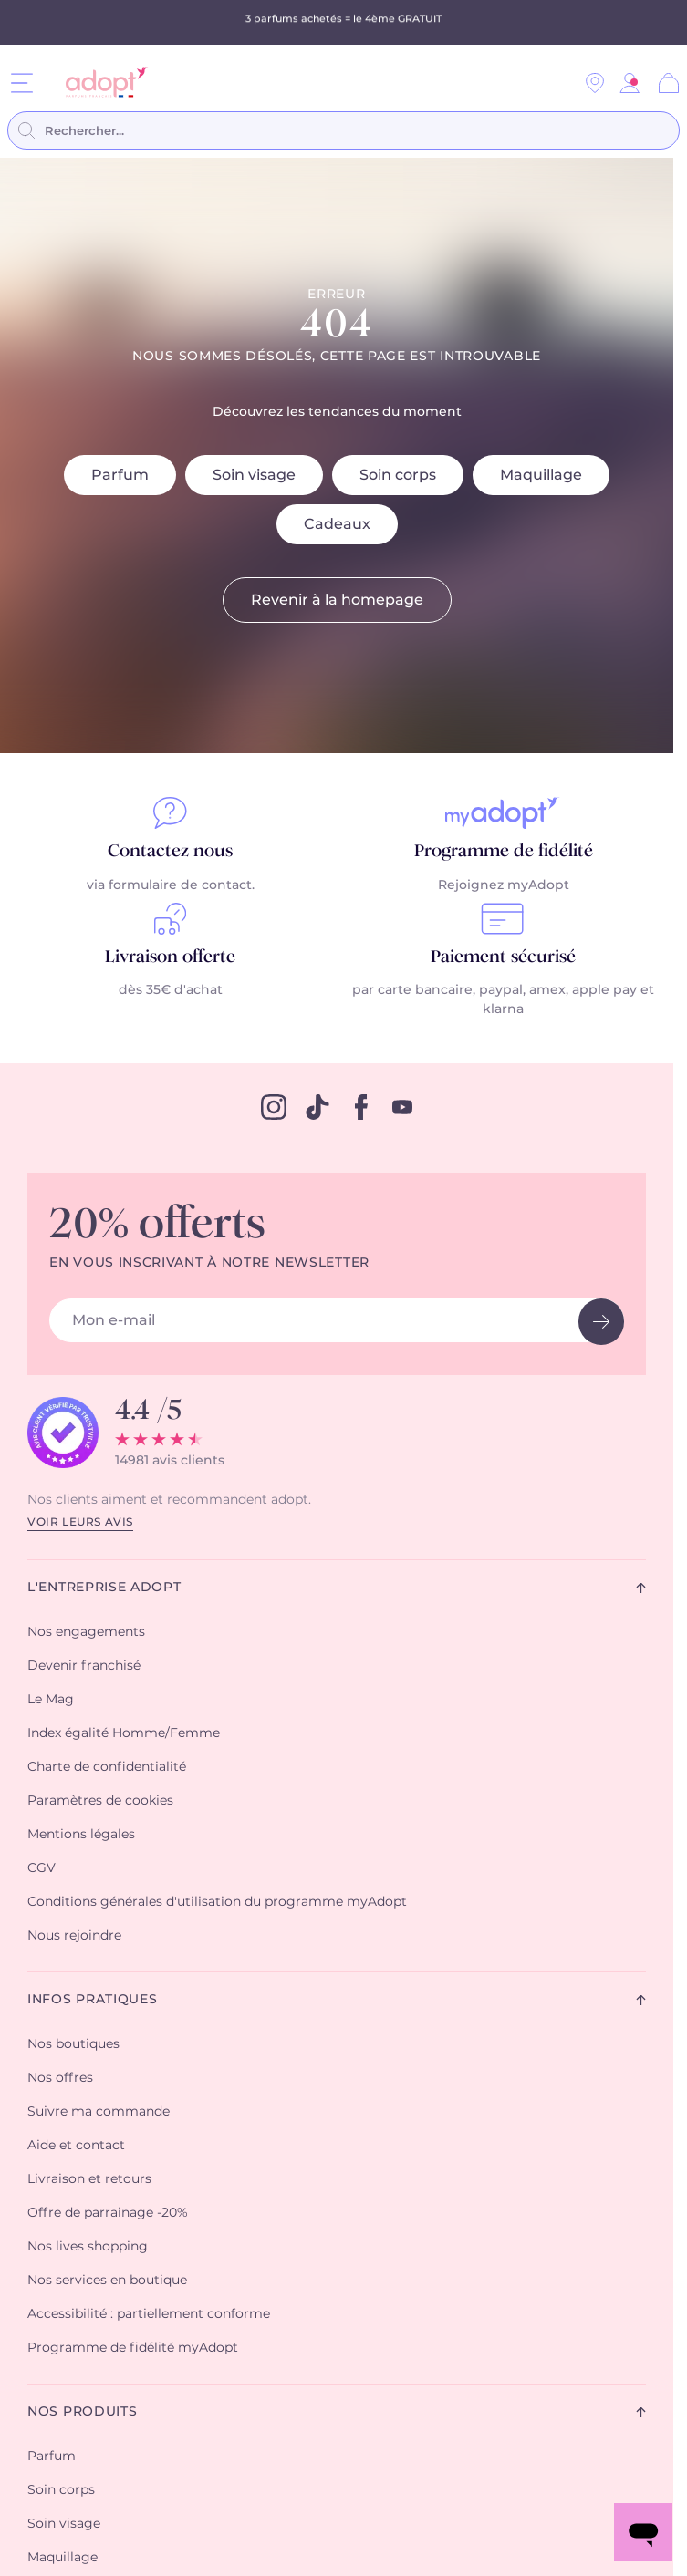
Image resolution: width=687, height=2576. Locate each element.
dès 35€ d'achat (171, 990)
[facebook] (361, 1107)
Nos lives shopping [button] (87, 2246)
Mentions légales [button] (81, 1834)
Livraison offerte (170, 957)
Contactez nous (170, 851)
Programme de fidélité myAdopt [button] (132, 2348)
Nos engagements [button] (86, 1632)
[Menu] (22, 82)
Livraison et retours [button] (89, 2179)
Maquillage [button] (62, 2557)
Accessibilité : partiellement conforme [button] (148, 2314)
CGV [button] (41, 1868)
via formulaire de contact (169, 885)
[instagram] (274, 1107)
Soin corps (397, 475)
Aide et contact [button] (76, 2145)
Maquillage (541, 475)
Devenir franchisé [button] (84, 1666)
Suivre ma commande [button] (98, 2111)
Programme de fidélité (503, 851)
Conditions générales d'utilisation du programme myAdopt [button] (217, 1902)
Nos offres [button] (60, 2078)
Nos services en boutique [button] (107, 2280)
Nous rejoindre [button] (74, 1935)
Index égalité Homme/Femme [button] (123, 1733)
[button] (629, 83)
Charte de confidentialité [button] (106, 1767)
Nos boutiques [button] (73, 2044)
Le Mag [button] (50, 1699)
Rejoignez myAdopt (503, 885)
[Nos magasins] (595, 83)
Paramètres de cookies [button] (100, 1801)
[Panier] (669, 83)
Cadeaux (337, 524)
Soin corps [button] (61, 2490)
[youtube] (402, 1107)
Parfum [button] (51, 2456)
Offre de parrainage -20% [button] (107, 2213)
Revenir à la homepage (337, 600)
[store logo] (100, 82)
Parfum (120, 475)
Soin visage (254, 475)
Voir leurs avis (80, 1521)
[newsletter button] (601, 1321)
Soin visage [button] (63, 2524)
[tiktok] (317, 1107)
